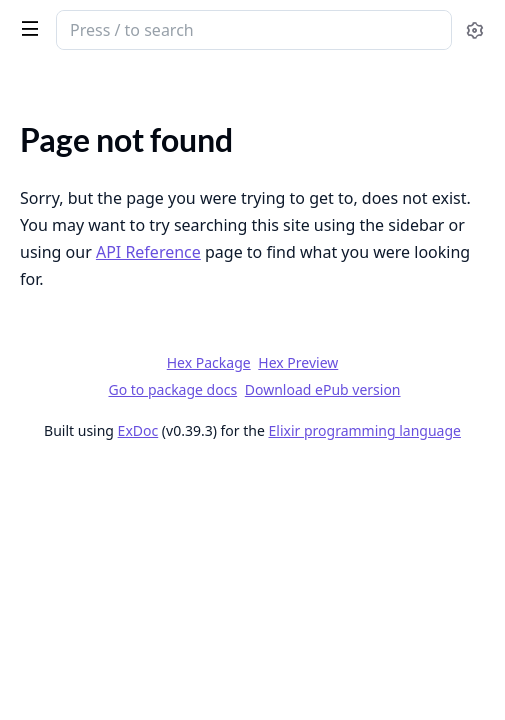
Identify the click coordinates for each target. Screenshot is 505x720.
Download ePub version (323, 389)
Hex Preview (298, 362)
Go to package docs (172, 390)
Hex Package (209, 362)
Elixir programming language (365, 430)
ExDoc (138, 430)
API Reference (148, 252)
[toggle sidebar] (26, 28)
